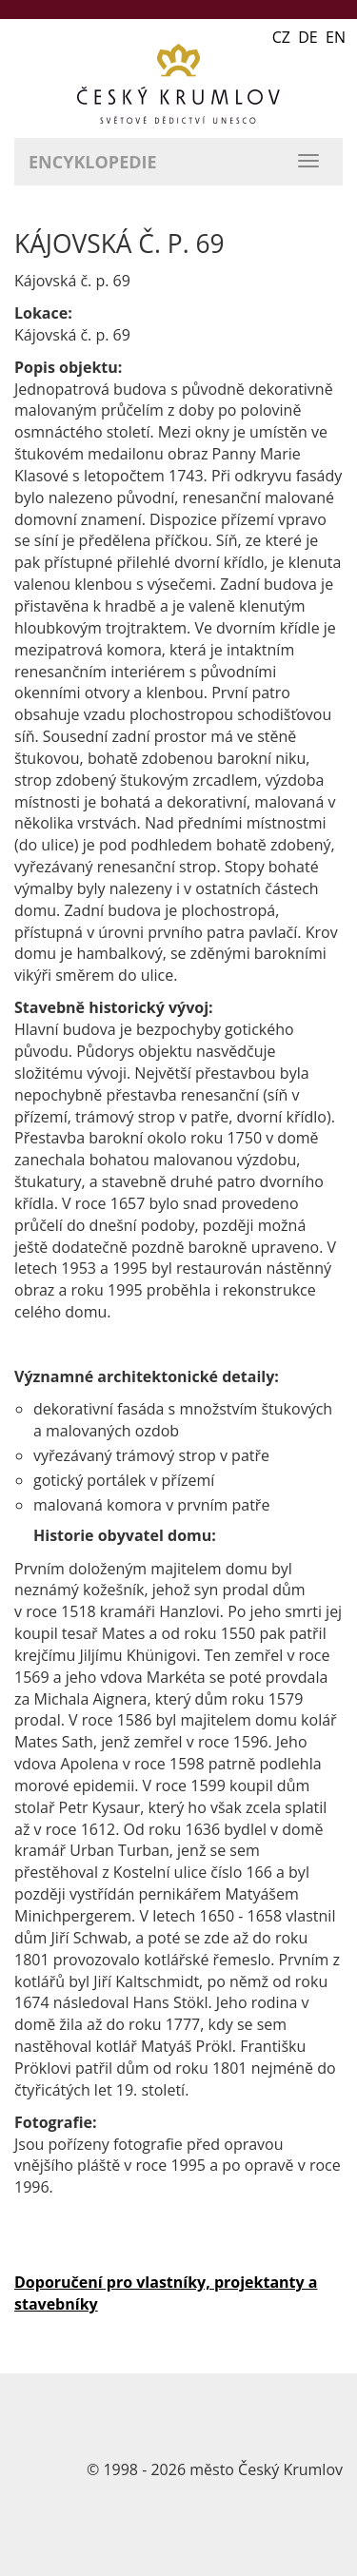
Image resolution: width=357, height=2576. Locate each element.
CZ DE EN (309, 37)
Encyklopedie (93, 161)
